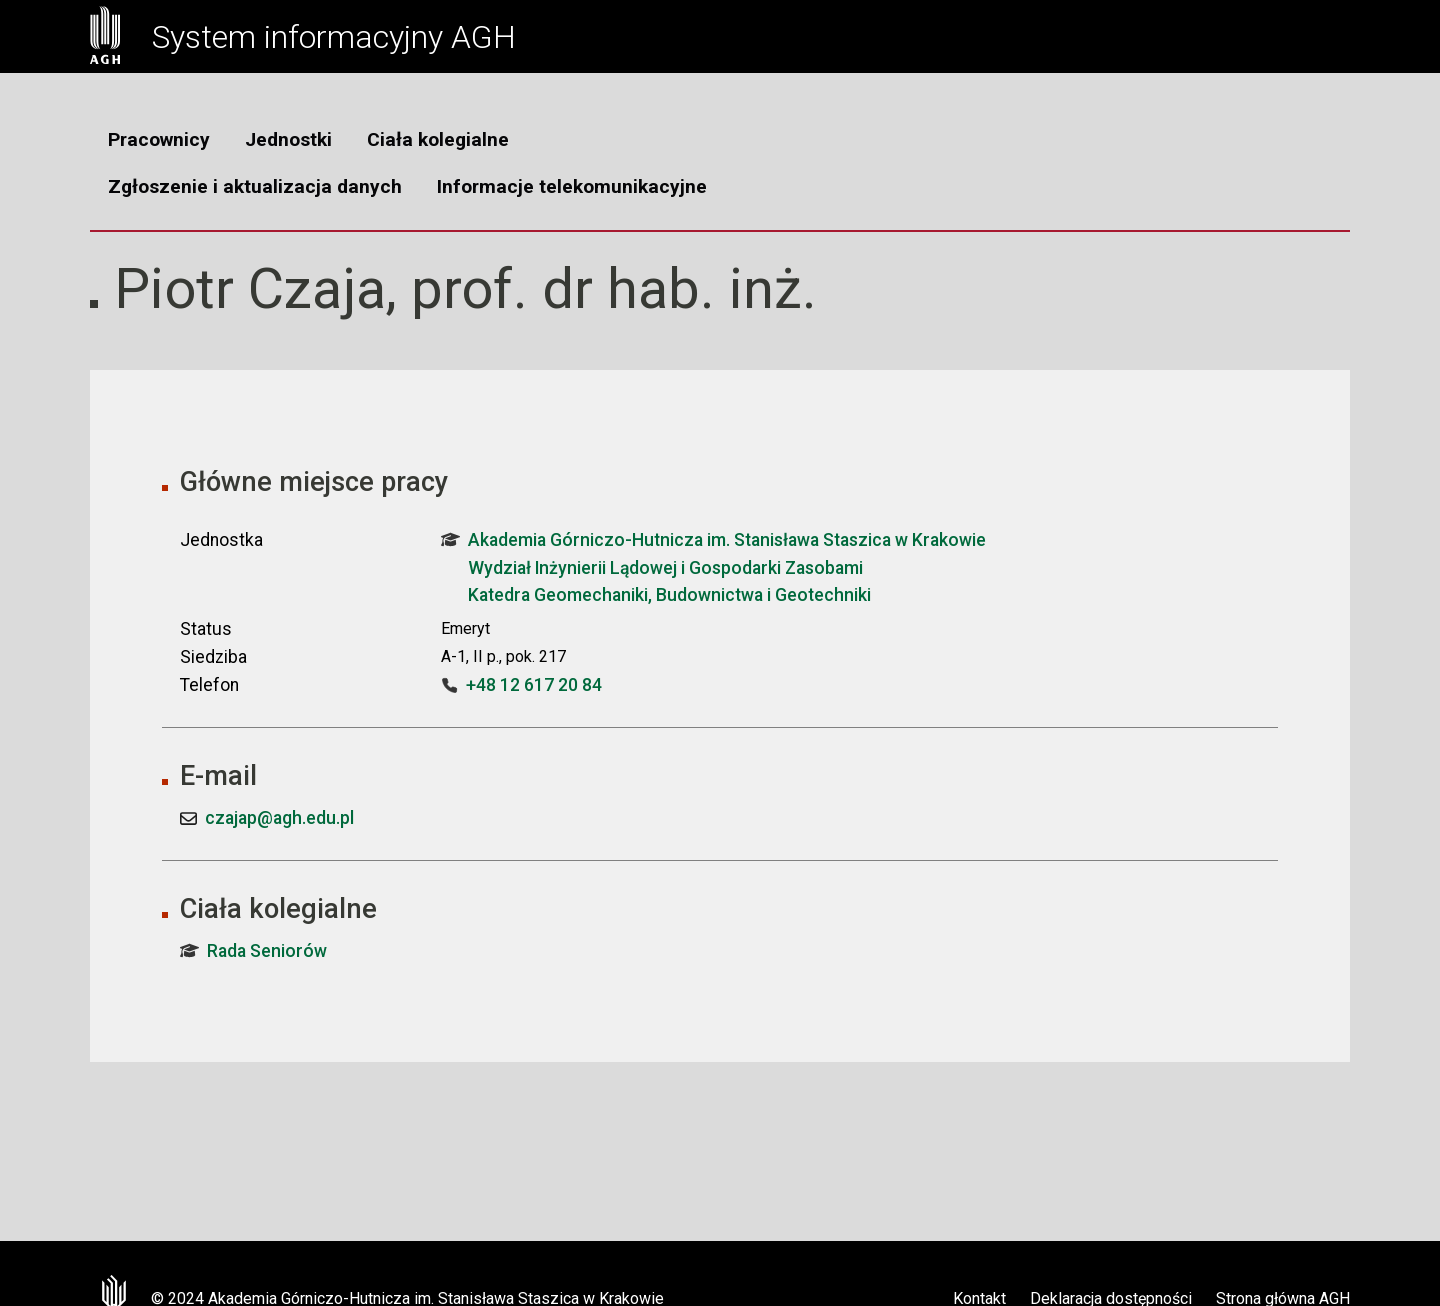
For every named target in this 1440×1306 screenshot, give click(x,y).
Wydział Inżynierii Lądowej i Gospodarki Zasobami (665, 568)
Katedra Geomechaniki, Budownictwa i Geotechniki (669, 595)
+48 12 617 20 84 (534, 685)
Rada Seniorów (253, 951)
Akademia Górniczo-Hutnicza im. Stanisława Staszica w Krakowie (713, 540)
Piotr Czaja (250, 289)
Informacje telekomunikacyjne (572, 186)
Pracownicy (159, 139)
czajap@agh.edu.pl (279, 818)
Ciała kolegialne (438, 139)
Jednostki (288, 139)
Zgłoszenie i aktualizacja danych (255, 186)
